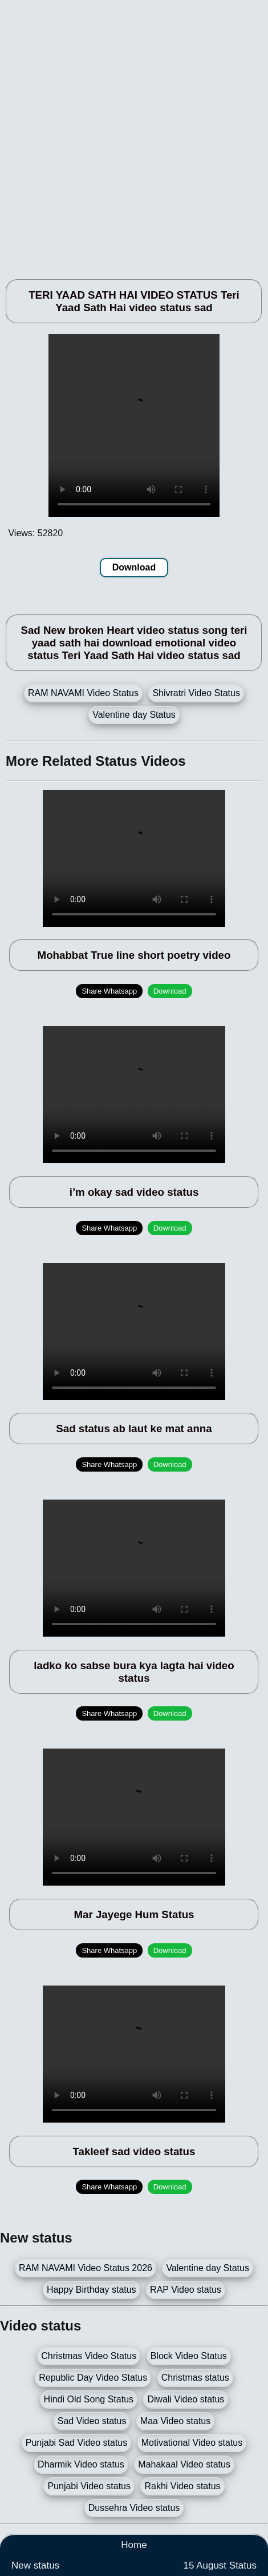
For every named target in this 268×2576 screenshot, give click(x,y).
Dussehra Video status (134, 2508)
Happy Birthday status (91, 2289)
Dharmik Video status (81, 2464)
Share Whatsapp (109, 991)
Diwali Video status (185, 2399)
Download (134, 567)
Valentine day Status (134, 715)
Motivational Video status (192, 2443)
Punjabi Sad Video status (77, 2443)
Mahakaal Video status (184, 2464)
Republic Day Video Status (93, 2377)
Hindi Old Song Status (88, 2399)
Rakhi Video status (182, 2486)
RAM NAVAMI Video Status (83, 693)
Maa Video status (175, 2421)
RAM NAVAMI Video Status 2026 (85, 2268)
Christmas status (195, 2377)
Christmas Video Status (88, 2356)
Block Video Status (189, 2356)
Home (134, 2544)
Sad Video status (92, 2421)
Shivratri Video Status (196, 693)
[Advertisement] (134, 134)
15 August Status (220, 2565)
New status (35, 2565)
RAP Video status (185, 2289)
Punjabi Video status (89, 2486)
